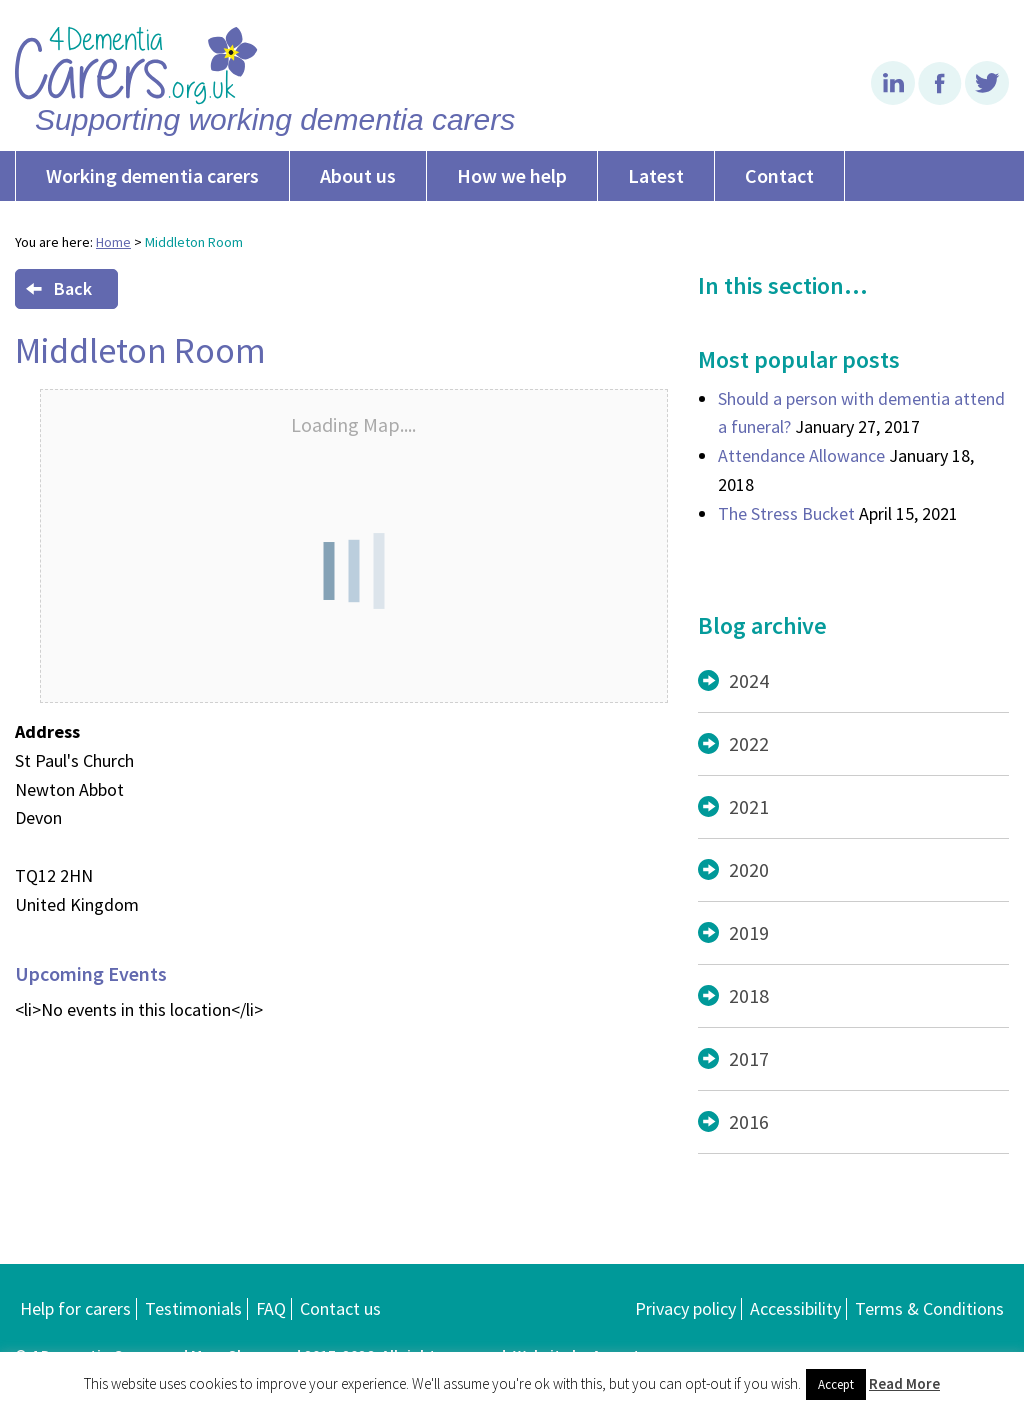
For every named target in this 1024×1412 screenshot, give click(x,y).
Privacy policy (685, 1308)
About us (358, 175)
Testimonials (193, 1308)
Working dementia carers (152, 175)
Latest (656, 175)
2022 (749, 743)
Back (59, 288)
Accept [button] (836, 1384)
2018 (749, 995)
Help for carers (75, 1308)
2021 (749, 806)
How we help (512, 175)
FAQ (271, 1308)
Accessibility (795, 1308)
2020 (749, 869)
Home (113, 242)
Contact (779, 175)
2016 (749, 1121)
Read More (904, 1383)
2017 (749, 1058)
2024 (749, 680)
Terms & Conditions (929, 1308)
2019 (749, 932)
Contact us (340, 1308)
